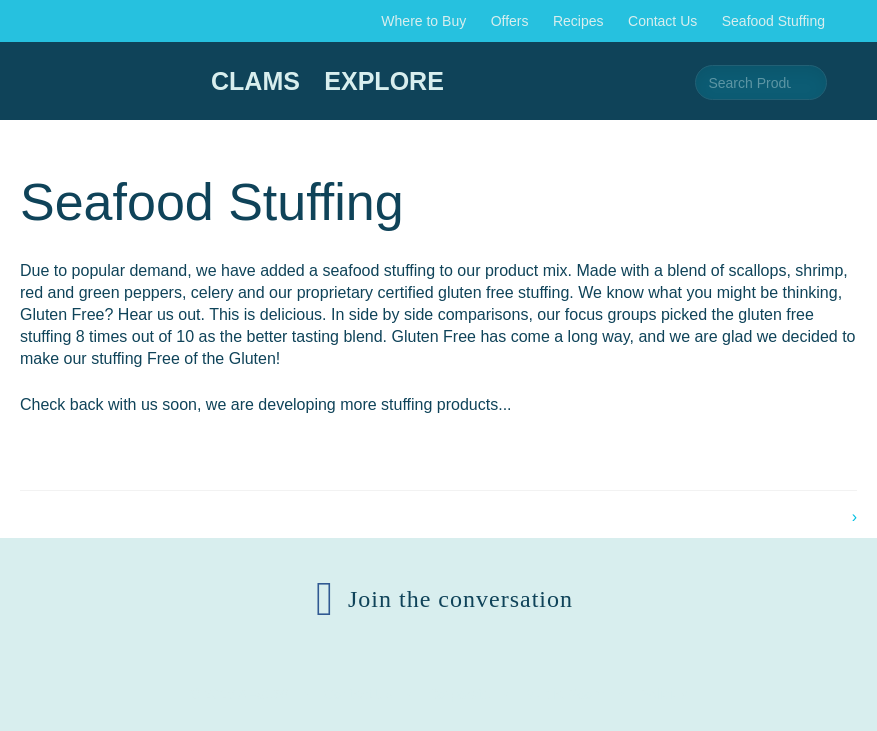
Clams (255, 81)
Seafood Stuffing (773, 21)
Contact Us (662, 21)
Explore (383, 81)
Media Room (564, 694)
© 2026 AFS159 (239, 694)
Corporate (459, 694)
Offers (510, 21)
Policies (663, 694)
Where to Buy (423, 21)
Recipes (578, 21)
